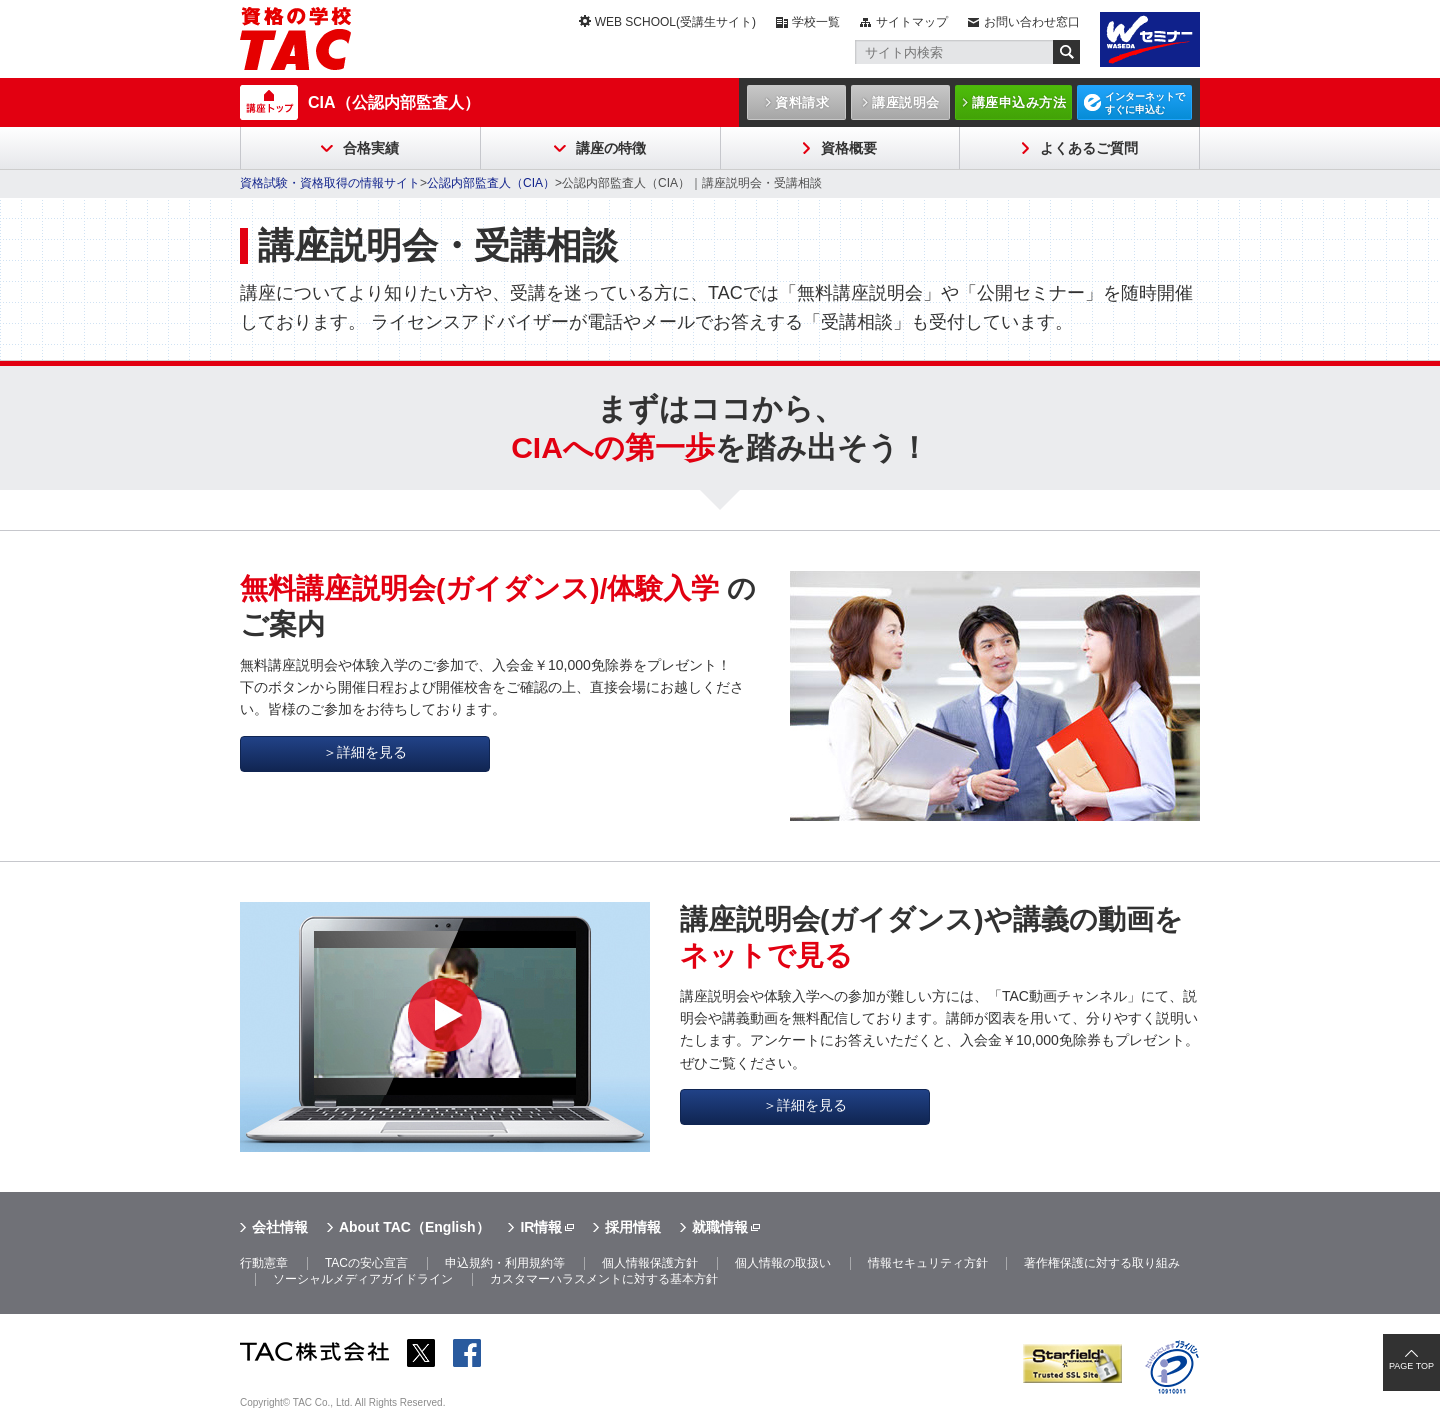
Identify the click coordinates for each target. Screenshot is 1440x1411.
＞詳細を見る (365, 752)
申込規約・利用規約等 (505, 1263)
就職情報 (720, 1227)
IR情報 (541, 1227)
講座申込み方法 (1019, 102)
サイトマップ (912, 22)
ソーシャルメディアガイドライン (363, 1279)
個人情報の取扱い (783, 1263)
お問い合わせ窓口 (1032, 22)
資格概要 (849, 148)
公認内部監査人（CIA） (491, 183)
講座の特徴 (611, 148)
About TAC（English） (414, 1227)
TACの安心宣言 (366, 1263)
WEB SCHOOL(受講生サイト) (675, 22)
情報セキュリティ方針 (928, 1263)
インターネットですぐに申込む (1145, 103)
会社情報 (280, 1227)
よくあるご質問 (1089, 148)
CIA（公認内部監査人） (394, 102)
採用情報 (633, 1227)
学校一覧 (816, 22)
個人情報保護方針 (650, 1263)
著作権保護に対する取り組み (1102, 1263)
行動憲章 (264, 1263)
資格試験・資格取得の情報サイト (330, 183)
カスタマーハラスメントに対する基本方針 (604, 1279)
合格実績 (371, 148)
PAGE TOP (1411, 1366)
